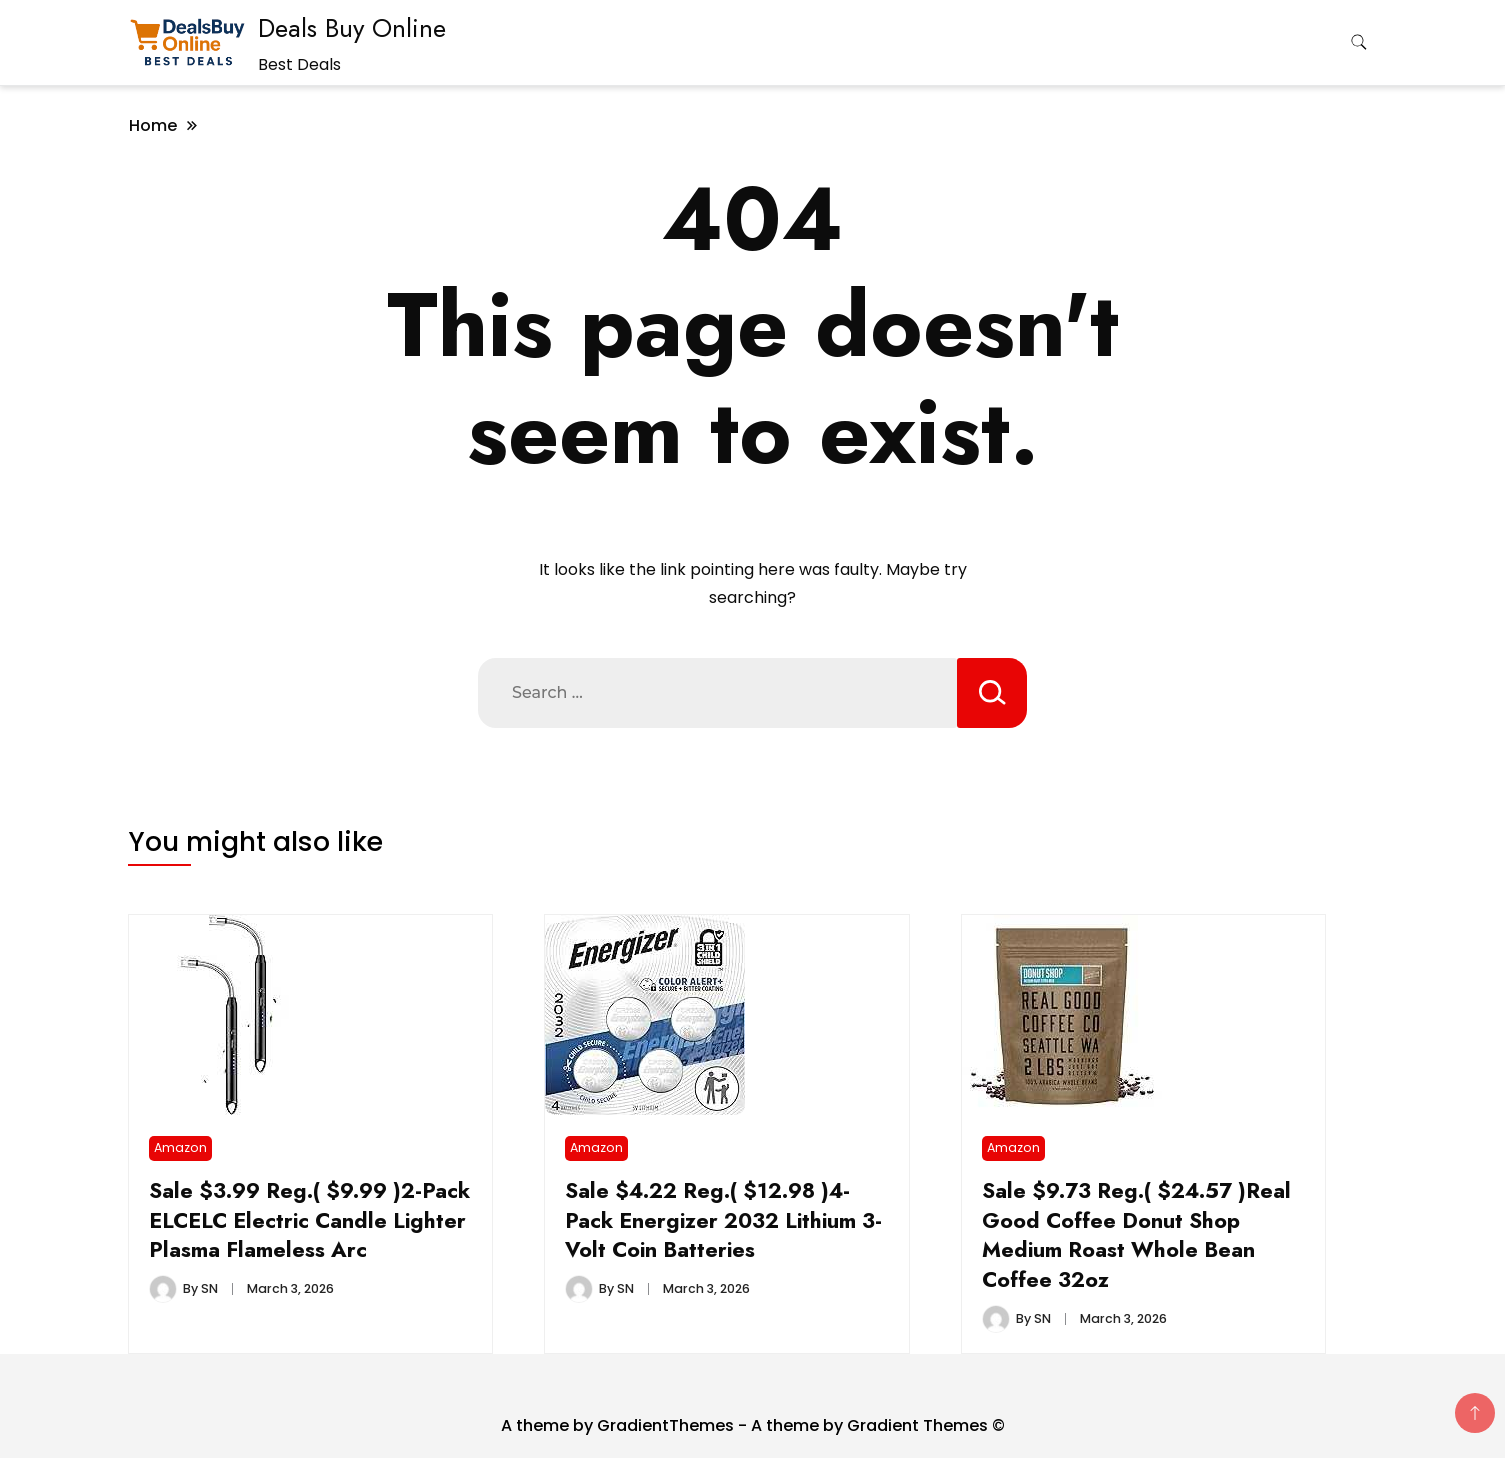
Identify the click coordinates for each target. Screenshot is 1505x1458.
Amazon (180, 1147)
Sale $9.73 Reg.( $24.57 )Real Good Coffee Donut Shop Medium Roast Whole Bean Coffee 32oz (1136, 1235)
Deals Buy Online (352, 28)
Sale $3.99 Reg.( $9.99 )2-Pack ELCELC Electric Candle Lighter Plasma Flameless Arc (309, 1220)
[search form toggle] (1359, 42)
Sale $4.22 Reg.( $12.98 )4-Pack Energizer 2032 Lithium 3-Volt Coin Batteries (723, 1220)
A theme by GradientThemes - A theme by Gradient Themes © (753, 1425)
